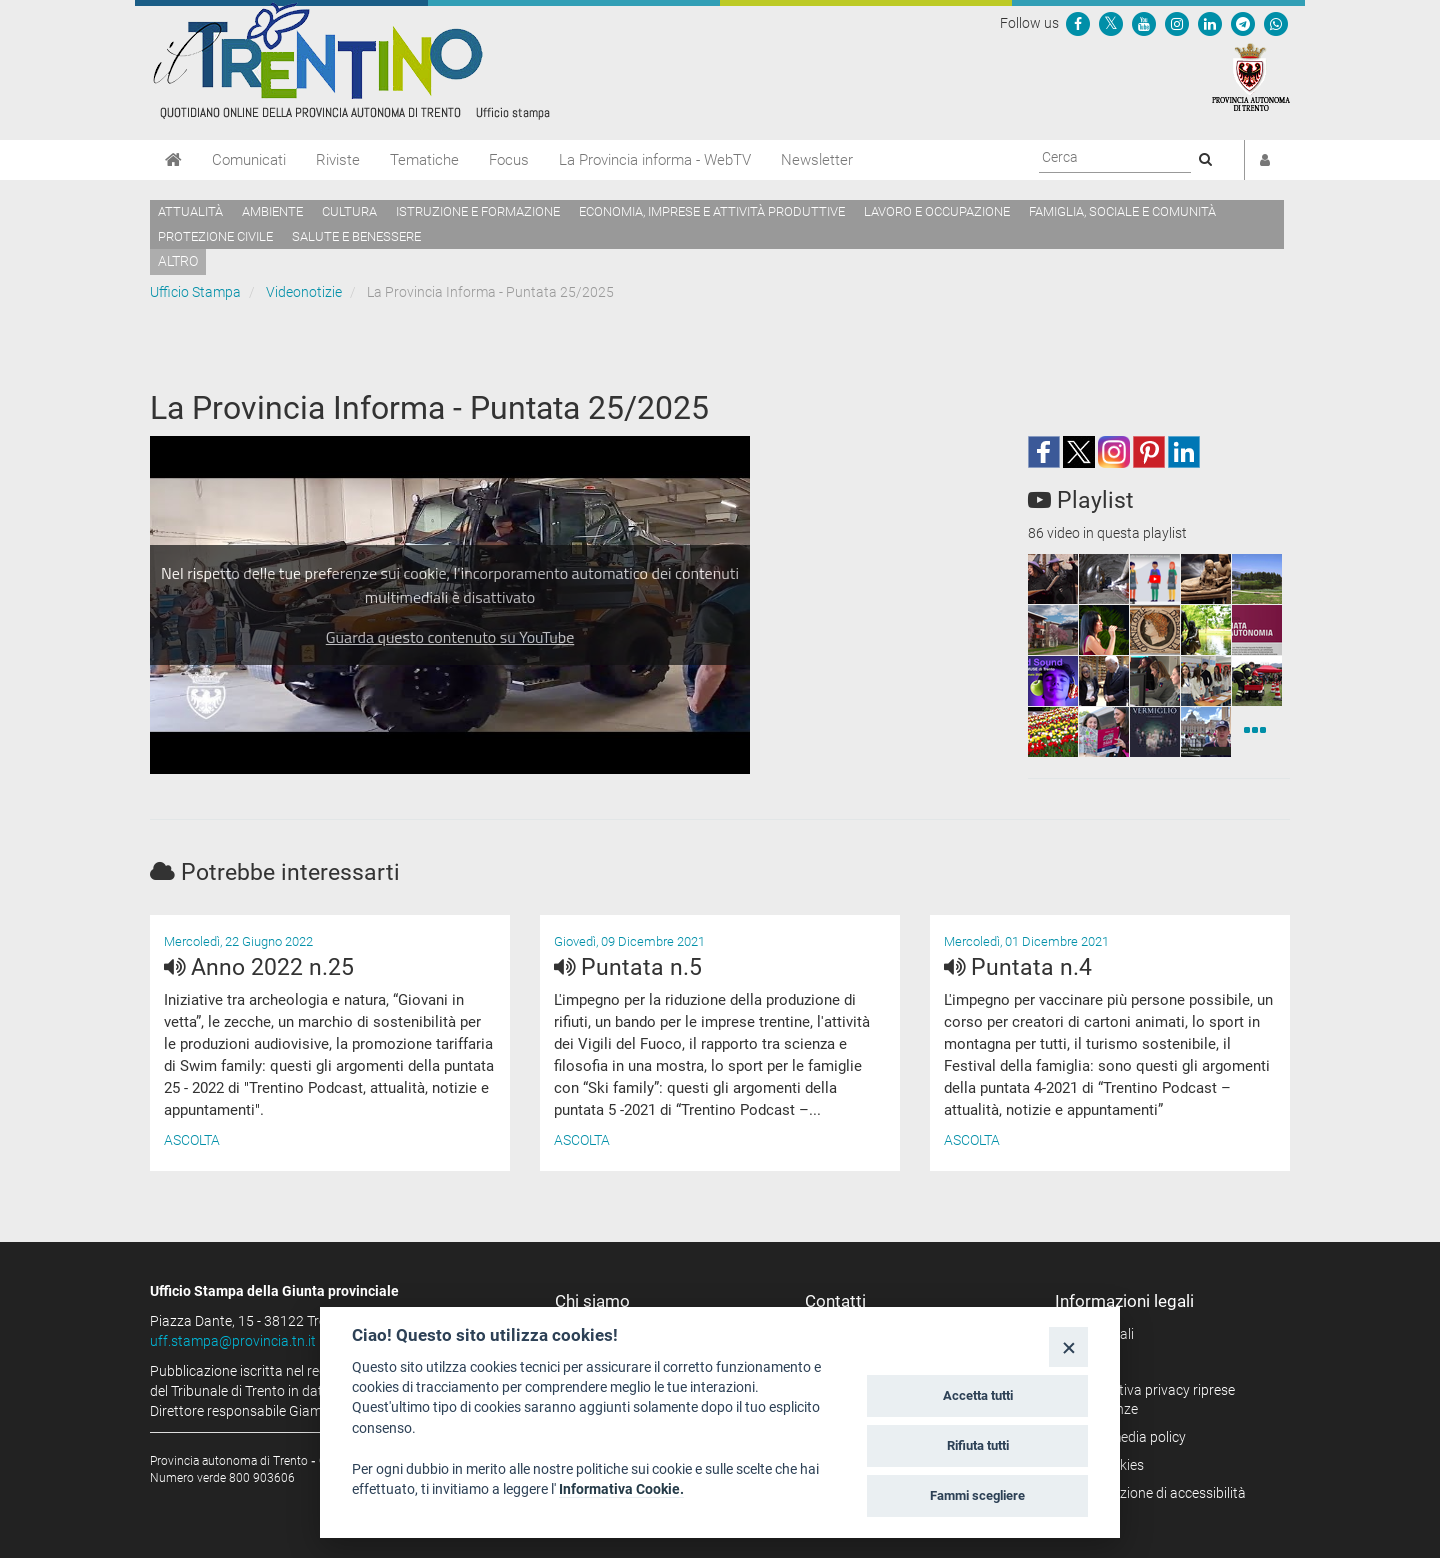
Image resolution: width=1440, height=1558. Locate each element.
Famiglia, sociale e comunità (1122, 211)
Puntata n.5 (628, 967)
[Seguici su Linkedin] (1210, 23)
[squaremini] (1053, 579)
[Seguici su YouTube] (1144, 23)
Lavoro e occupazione (937, 211)
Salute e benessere (356, 236)
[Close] (1068, 1346)
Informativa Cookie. (621, 1489)
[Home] (173, 160)
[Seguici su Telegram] (1243, 23)
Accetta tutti (978, 1395)
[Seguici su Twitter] (1111, 23)
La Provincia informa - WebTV (655, 160)
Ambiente (272, 211)
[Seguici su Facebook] (1078, 23)
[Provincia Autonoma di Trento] (1251, 76)
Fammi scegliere (977, 1495)
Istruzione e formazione (478, 211)
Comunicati (249, 160)
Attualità (190, 211)
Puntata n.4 (1018, 967)
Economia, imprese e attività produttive (712, 211)
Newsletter (817, 160)
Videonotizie (304, 292)
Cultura (349, 211)
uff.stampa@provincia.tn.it (233, 1341)
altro (178, 261)
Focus (509, 160)
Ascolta (192, 1140)
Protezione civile (215, 236)
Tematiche (424, 160)
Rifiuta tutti (978, 1445)
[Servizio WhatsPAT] (1276, 23)
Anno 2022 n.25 (259, 967)
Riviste (338, 160)
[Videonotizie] (1255, 732)
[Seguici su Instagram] (1177, 23)
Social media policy (1127, 1437)
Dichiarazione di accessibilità (1157, 1493)
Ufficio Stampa (195, 292)
